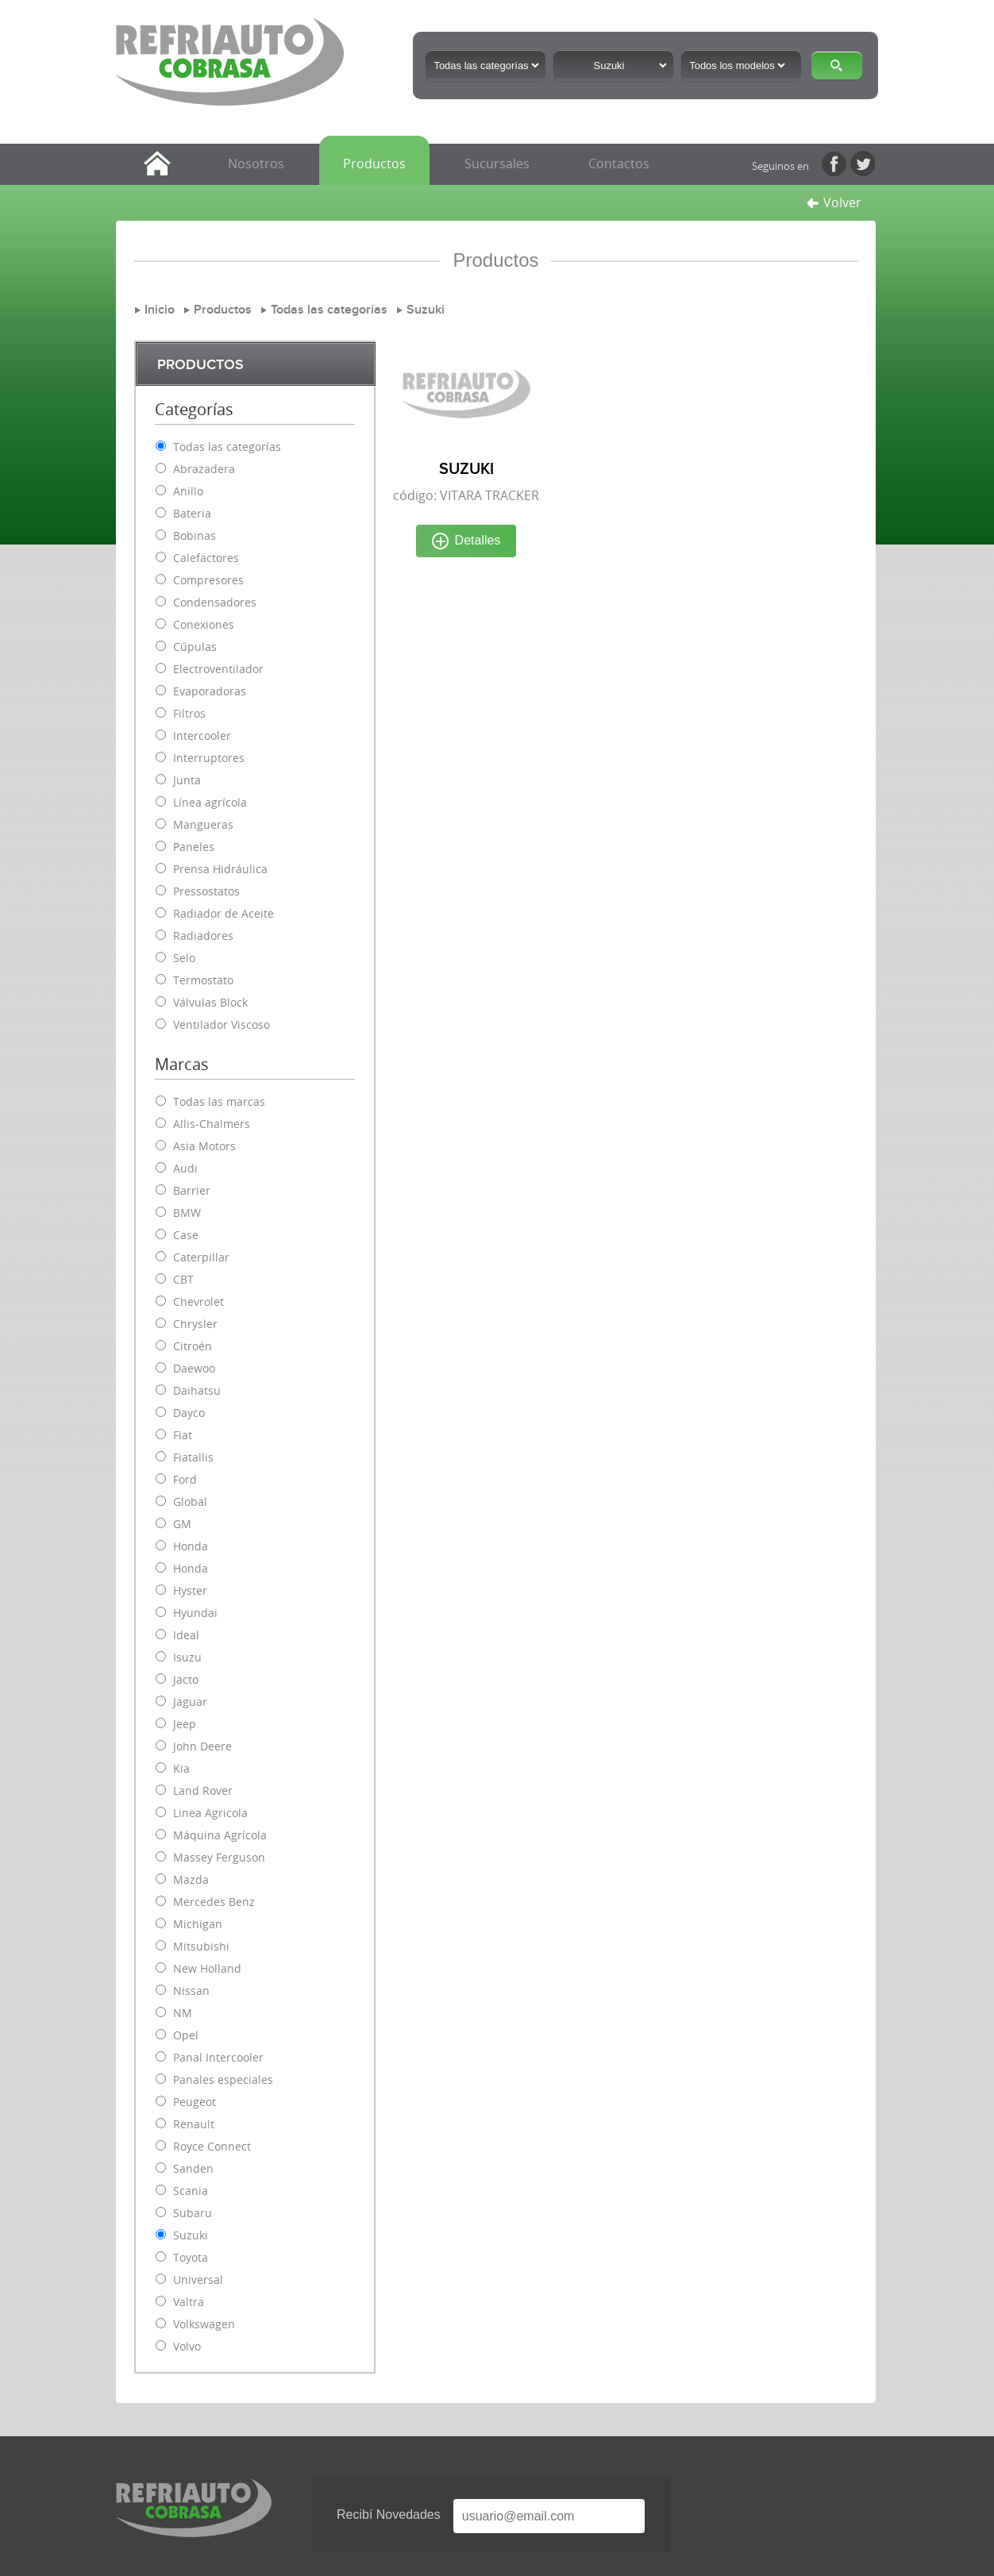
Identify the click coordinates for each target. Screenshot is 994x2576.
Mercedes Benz (214, 1902)
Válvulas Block (210, 1002)
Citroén (192, 1346)
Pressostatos (206, 891)
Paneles (193, 847)
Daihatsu (197, 1390)
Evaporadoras (209, 691)
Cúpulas (195, 647)
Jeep (184, 1724)
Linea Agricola (210, 1813)
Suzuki (425, 310)
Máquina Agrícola (220, 1835)
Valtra (188, 2302)
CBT (183, 1279)
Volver (834, 202)
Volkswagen (204, 2324)
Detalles (466, 541)
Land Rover (203, 1790)
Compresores (208, 580)
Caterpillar (201, 1257)
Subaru (192, 2213)
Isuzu (187, 1657)
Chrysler (195, 1324)
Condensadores (214, 602)
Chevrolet (198, 1301)
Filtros (189, 713)
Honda (190, 1546)
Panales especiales (223, 2079)
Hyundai (195, 1613)
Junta (187, 780)
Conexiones (203, 624)
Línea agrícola (210, 802)
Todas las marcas (219, 1101)
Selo (184, 958)
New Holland (207, 1968)
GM (182, 1524)
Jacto (185, 1679)
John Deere (202, 1746)
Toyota (190, 2257)
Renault (193, 2124)
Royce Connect (212, 2146)
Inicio (159, 310)
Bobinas (194, 535)
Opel (185, 2035)
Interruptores (209, 758)
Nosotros (256, 163)
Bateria (192, 513)
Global (190, 1501)
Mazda (191, 1879)
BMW (187, 1213)
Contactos (618, 163)
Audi (185, 1168)
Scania (190, 2191)
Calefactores (206, 558)
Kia (181, 1768)
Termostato (203, 980)
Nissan (191, 1990)
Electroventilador (218, 669)
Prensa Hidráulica (220, 869)
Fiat (182, 1435)
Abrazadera (204, 469)
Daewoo (194, 1368)
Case (185, 1235)
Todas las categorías (329, 310)
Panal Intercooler (218, 2057)
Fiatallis (193, 1457)
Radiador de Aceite (223, 913)
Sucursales (497, 163)
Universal (198, 2279)
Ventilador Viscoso (221, 1024)
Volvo (187, 2346)
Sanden (193, 2168)
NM (182, 2013)
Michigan (197, 1924)
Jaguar (190, 1702)
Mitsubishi (201, 1946)
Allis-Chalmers (211, 1124)
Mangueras (203, 824)
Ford (185, 1479)
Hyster (190, 1590)
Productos (374, 163)
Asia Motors (204, 1146)
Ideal (186, 1635)
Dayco (189, 1413)
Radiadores (203, 935)
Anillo (188, 491)
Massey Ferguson (219, 1857)
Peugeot (194, 2102)
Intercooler (202, 735)
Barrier (191, 1190)
